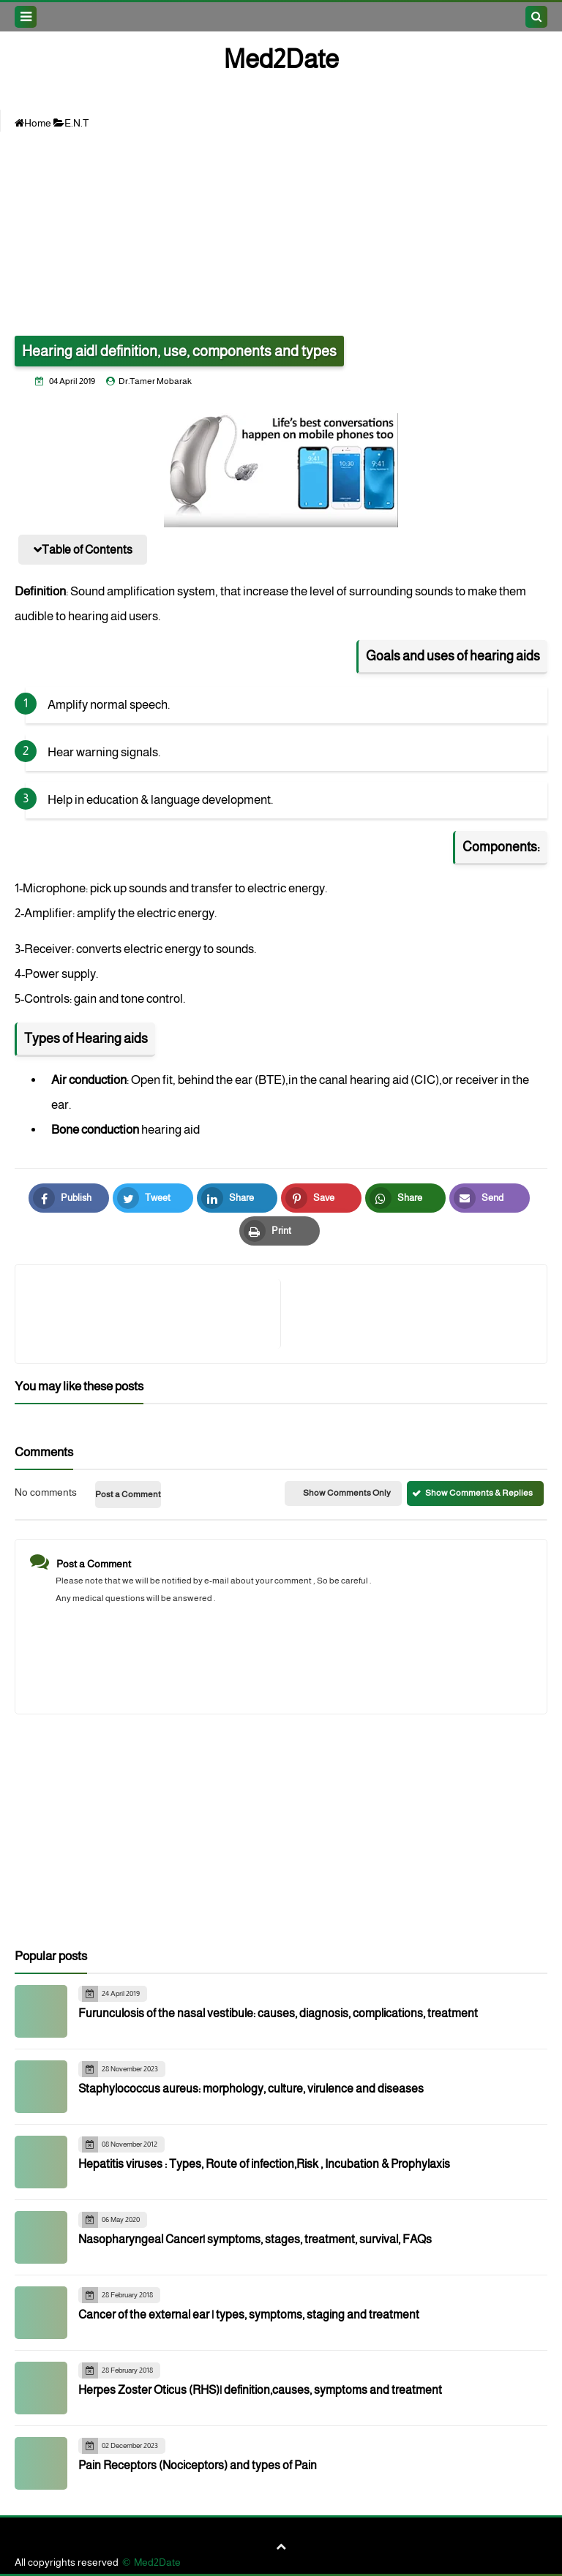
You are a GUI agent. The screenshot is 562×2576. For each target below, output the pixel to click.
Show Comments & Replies (479, 1493)
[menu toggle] (26, 17)
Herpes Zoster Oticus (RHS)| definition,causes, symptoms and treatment (260, 2390)
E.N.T (71, 123)
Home (33, 123)
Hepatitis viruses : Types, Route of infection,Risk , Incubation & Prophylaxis (264, 2164)
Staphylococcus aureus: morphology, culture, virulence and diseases (251, 2088)
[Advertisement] (281, 233)
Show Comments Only (347, 1493)
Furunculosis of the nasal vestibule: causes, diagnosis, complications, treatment (278, 2013)
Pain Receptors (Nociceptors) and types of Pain (197, 2465)
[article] (406, 1314)
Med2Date (281, 59)
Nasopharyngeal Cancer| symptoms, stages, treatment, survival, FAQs (255, 2239)
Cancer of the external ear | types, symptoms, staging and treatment (248, 2314)
